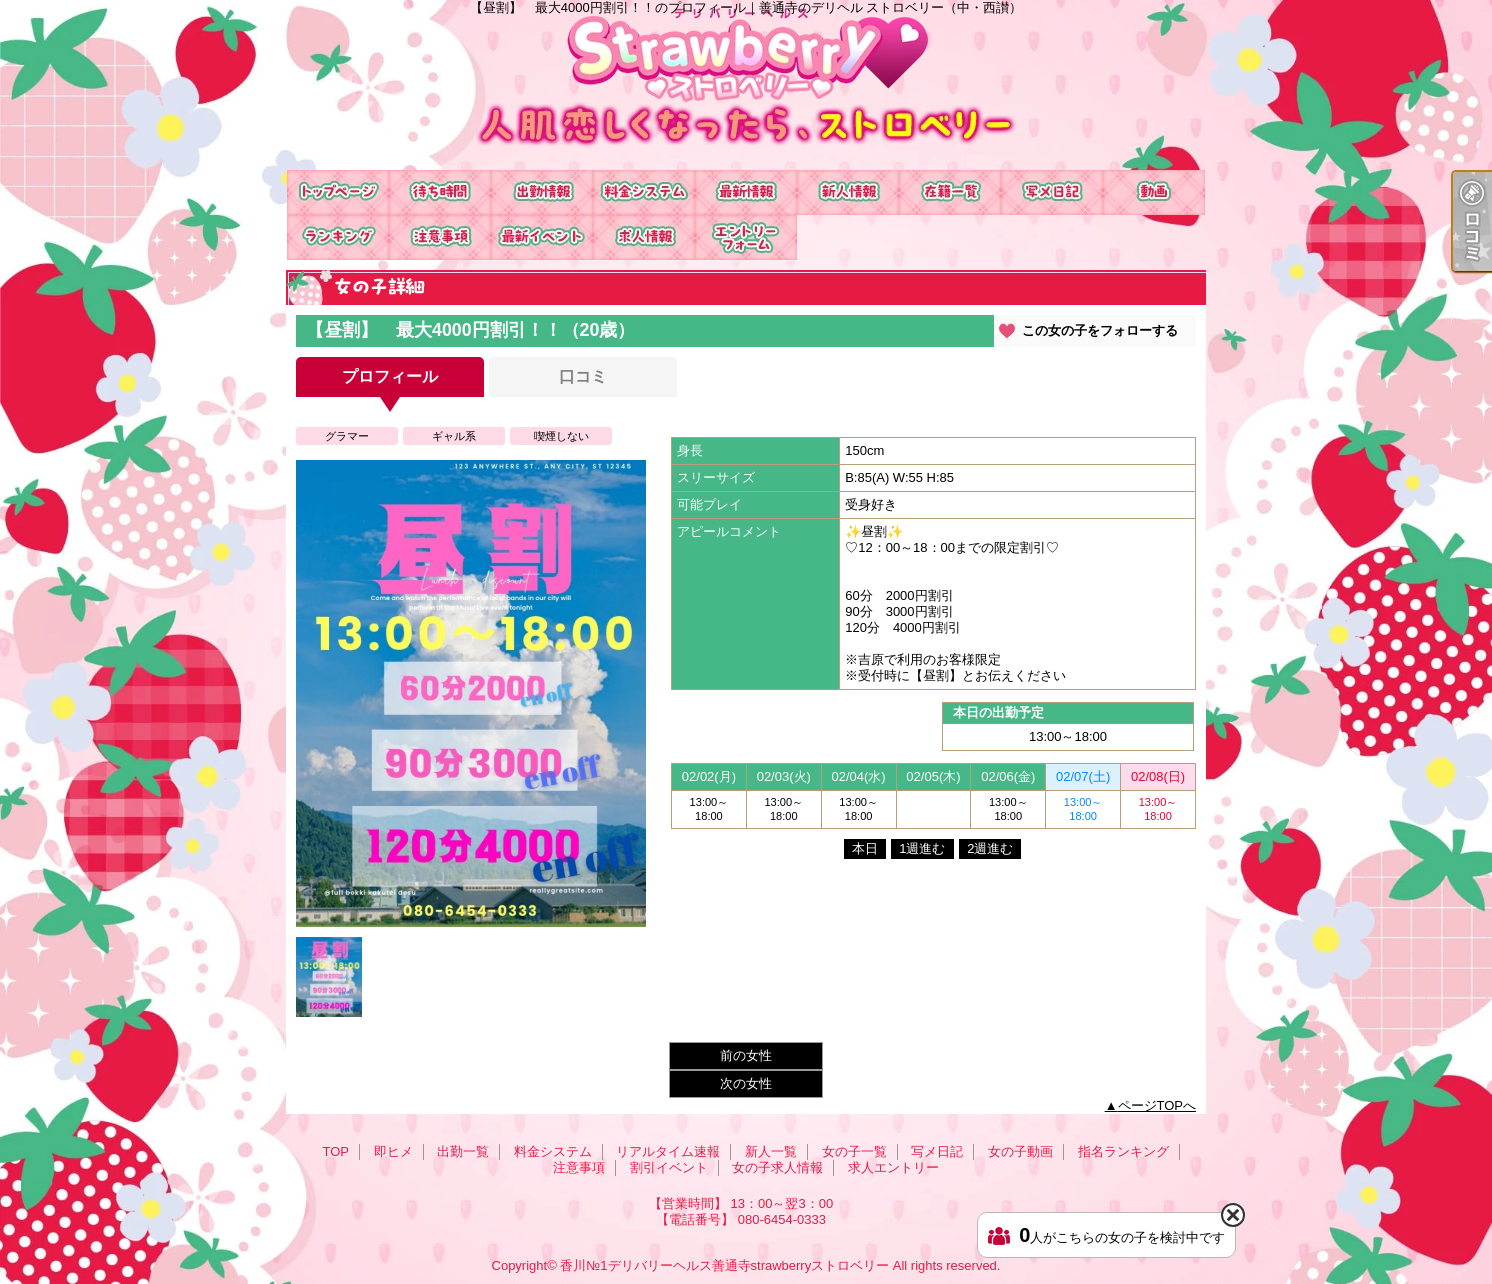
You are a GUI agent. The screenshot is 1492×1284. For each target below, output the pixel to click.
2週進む (990, 848)
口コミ (583, 376)
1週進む (922, 848)
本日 (865, 848)
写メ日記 (1052, 192)
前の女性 (746, 1055)
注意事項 (440, 237)
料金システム (644, 192)
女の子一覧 (950, 192)
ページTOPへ (1157, 1105)
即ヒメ (440, 192)
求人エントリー (746, 237)
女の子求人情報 (644, 237)
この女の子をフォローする (1100, 330)
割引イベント (542, 237)
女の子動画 (1154, 192)
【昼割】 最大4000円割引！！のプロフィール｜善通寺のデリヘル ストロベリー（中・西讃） (746, 85)
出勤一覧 (542, 192)
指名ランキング (338, 237)
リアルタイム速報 (746, 192)
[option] (471, 693)
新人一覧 (848, 192)
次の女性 (746, 1083)
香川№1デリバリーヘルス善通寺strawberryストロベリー (724, 1265)
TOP (338, 192)
